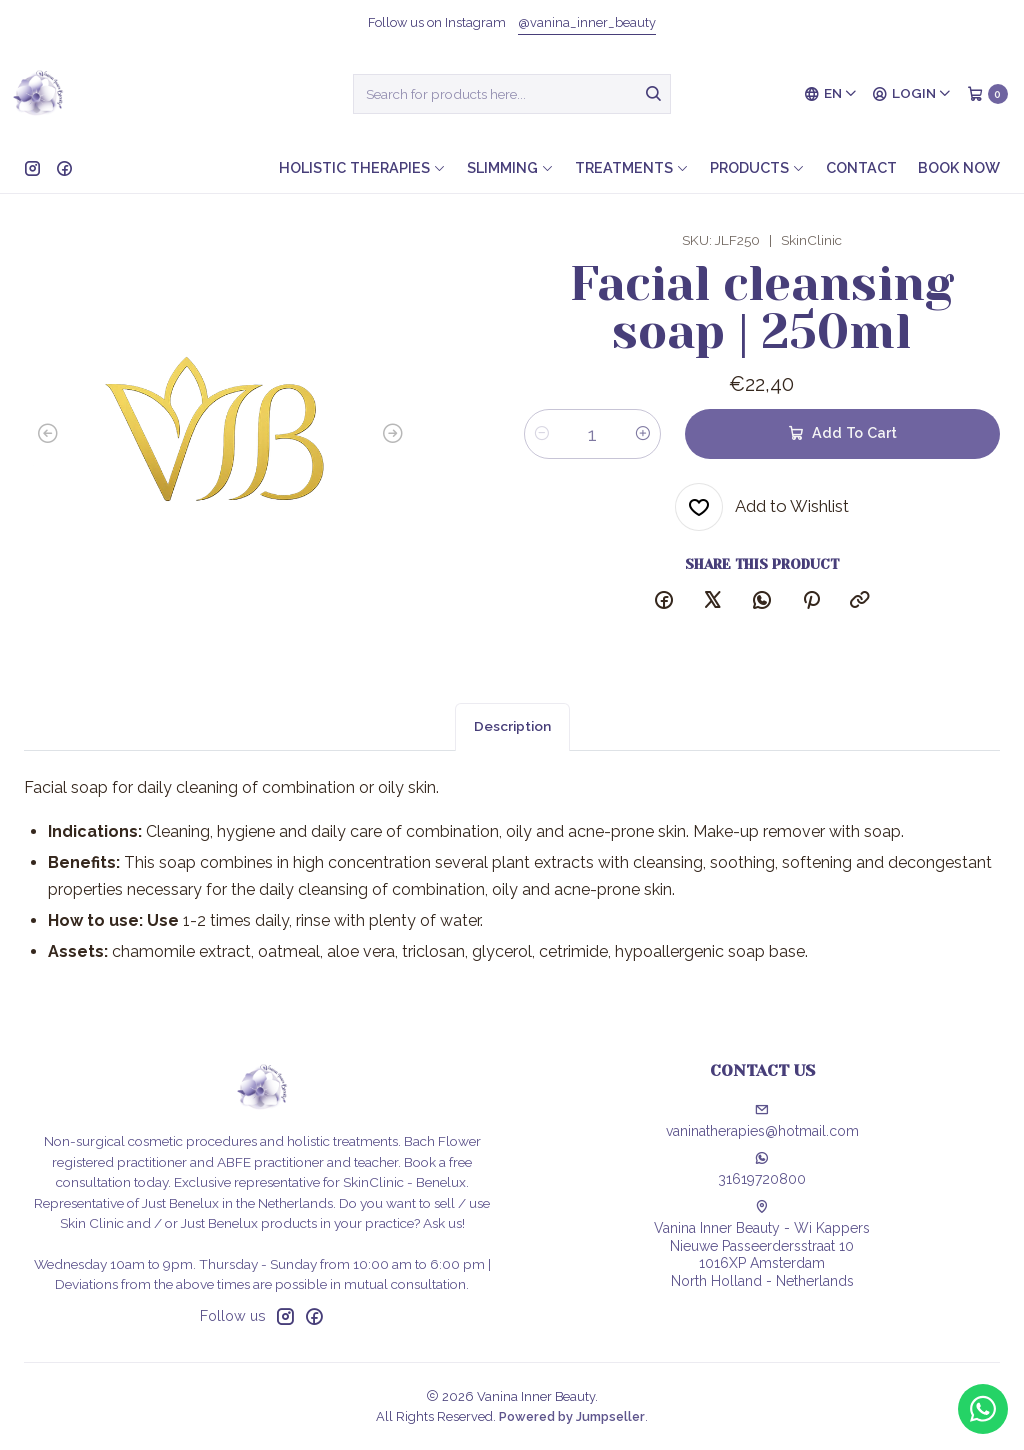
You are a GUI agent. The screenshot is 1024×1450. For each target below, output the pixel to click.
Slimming (510, 167)
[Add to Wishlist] (762, 507)
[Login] (912, 94)
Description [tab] (512, 750)
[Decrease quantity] (542, 434)
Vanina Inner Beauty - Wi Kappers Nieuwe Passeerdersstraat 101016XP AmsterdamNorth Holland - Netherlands (762, 1244)
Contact (861, 167)
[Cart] (987, 94)
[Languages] (831, 94)
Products (757, 167)
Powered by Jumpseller (572, 1416)
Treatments (632, 167)
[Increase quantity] (643, 434)
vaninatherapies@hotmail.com (762, 1121)
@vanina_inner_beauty (587, 22)
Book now (959, 167)
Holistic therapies (362, 167)
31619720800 (762, 1169)
